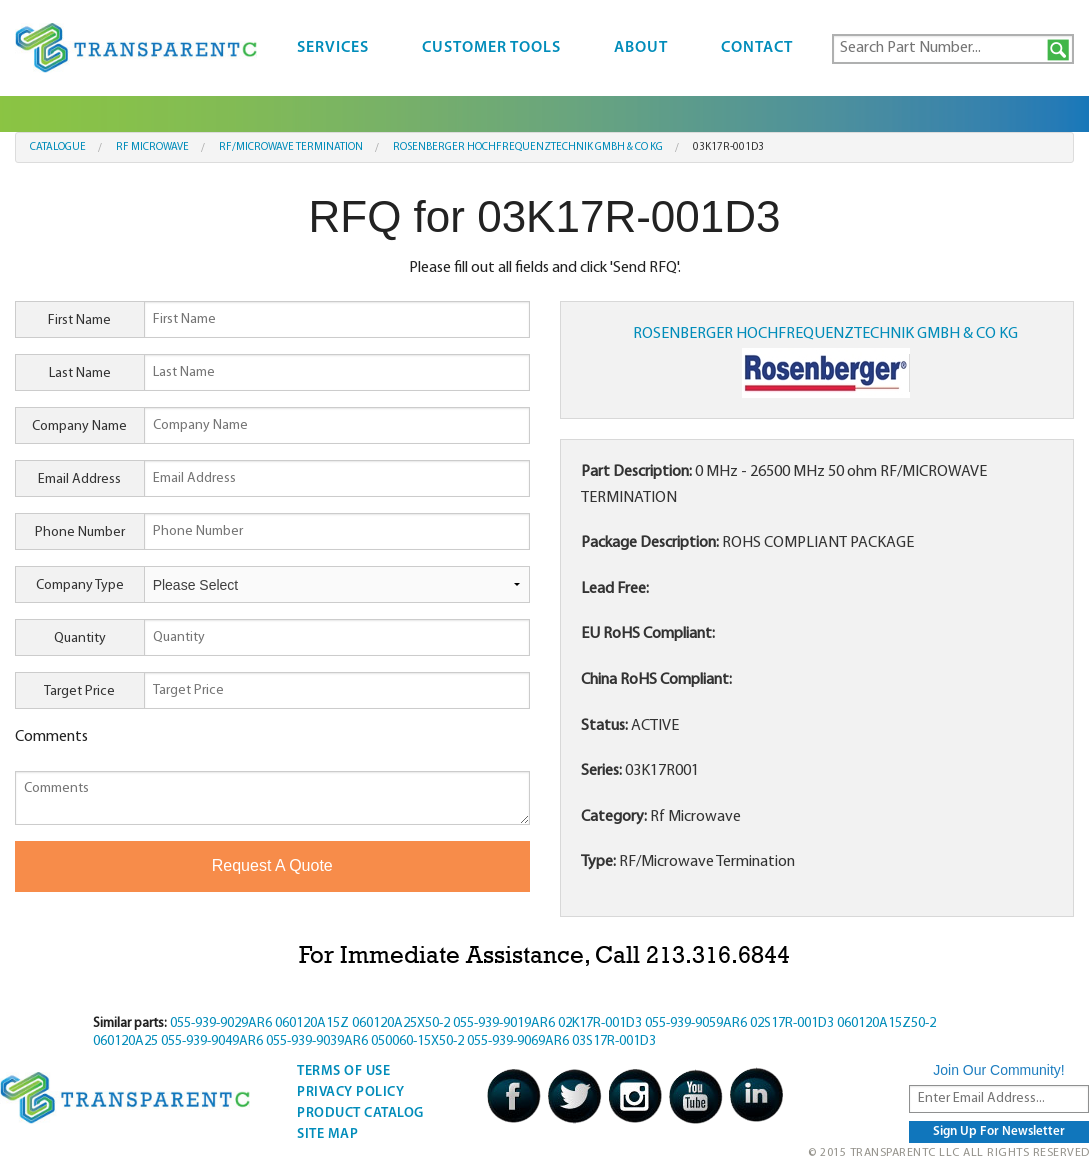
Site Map (327, 1134)
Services (333, 48)
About (641, 48)
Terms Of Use (343, 1071)
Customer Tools (491, 48)
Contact (757, 48)
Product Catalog (360, 1113)
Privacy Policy (350, 1092)
